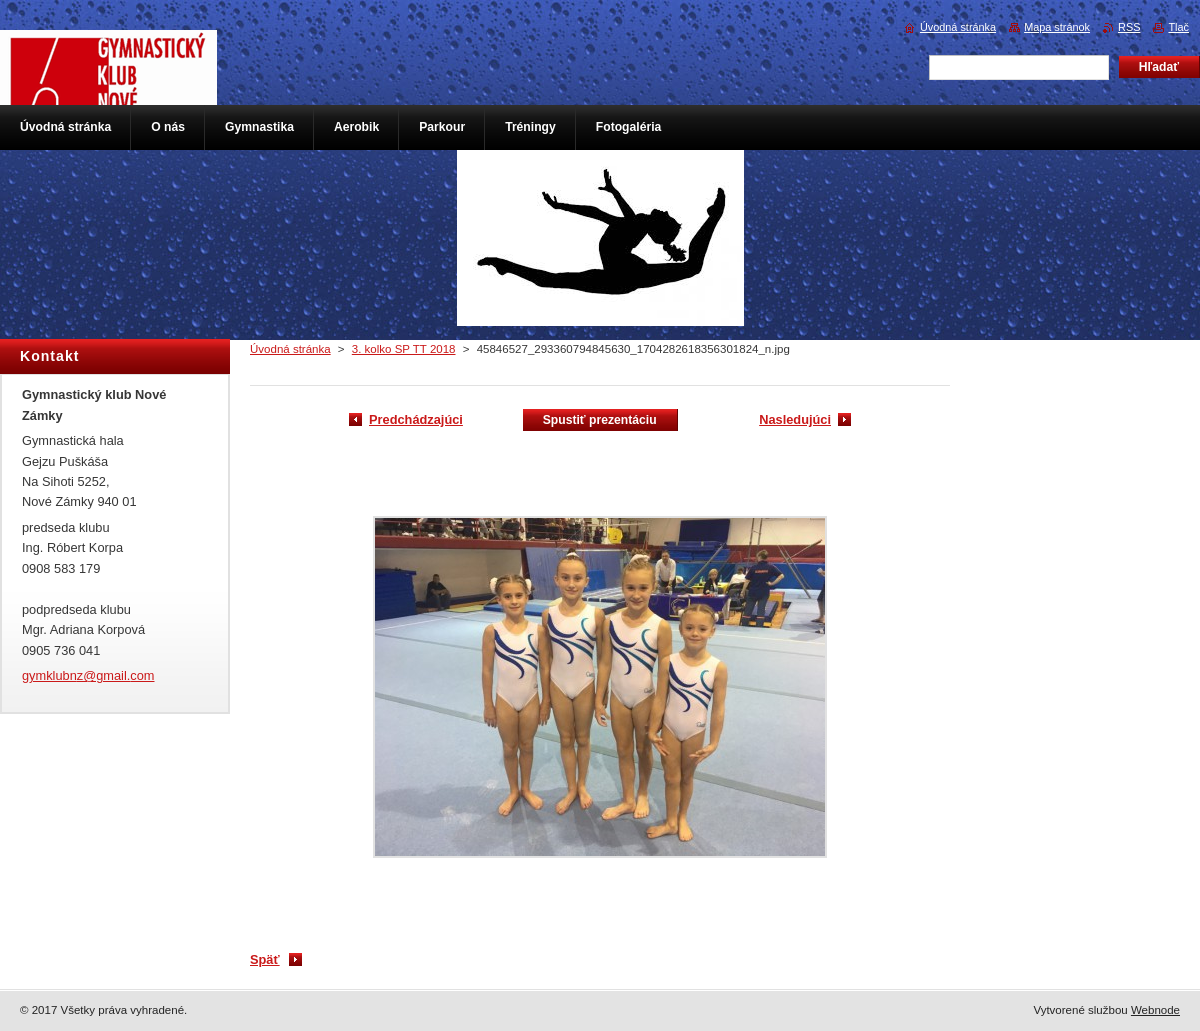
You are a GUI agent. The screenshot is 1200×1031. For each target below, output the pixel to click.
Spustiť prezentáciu (600, 420)
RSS (1129, 27)
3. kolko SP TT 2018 (404, 349)
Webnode (1155, 1010)
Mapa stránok (1057, 27)
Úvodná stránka (290, 349)
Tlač (1178, 27)
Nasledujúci (795, 419)
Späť (265, 959)
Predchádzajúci (416, 419)
